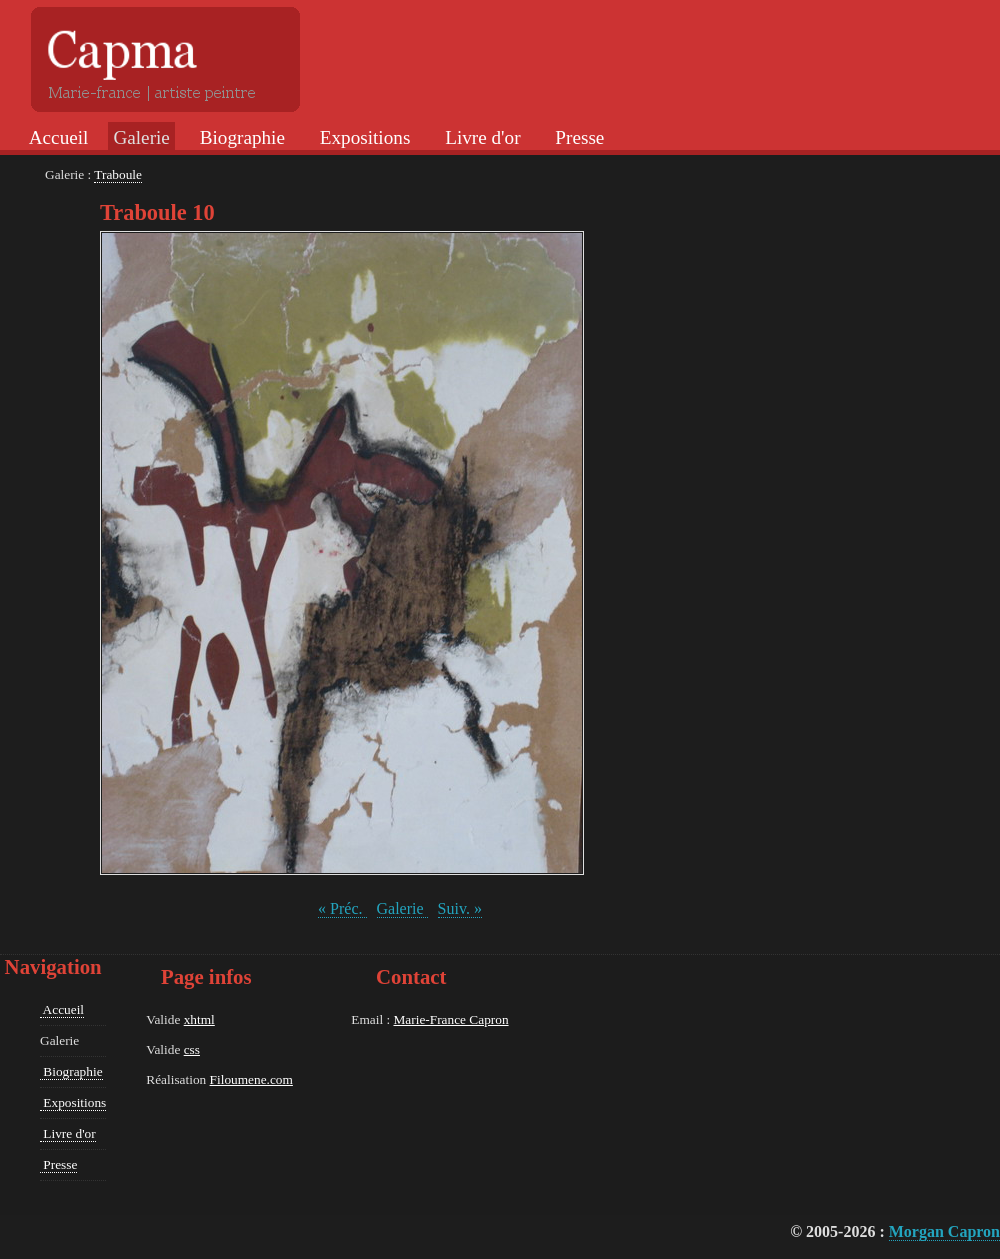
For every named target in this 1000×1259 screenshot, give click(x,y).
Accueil (56, 137)
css (192, 1049)
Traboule (118, 174)
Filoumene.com (251, 1079)
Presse (578, 137)
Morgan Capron (944, 1231)
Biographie (240, 137)
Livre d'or (480, 137)
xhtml (199, 1019)
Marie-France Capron (450, 1019)
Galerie (402, 908)
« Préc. (342, 908)
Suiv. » (460, 908)
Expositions (362, 137)
